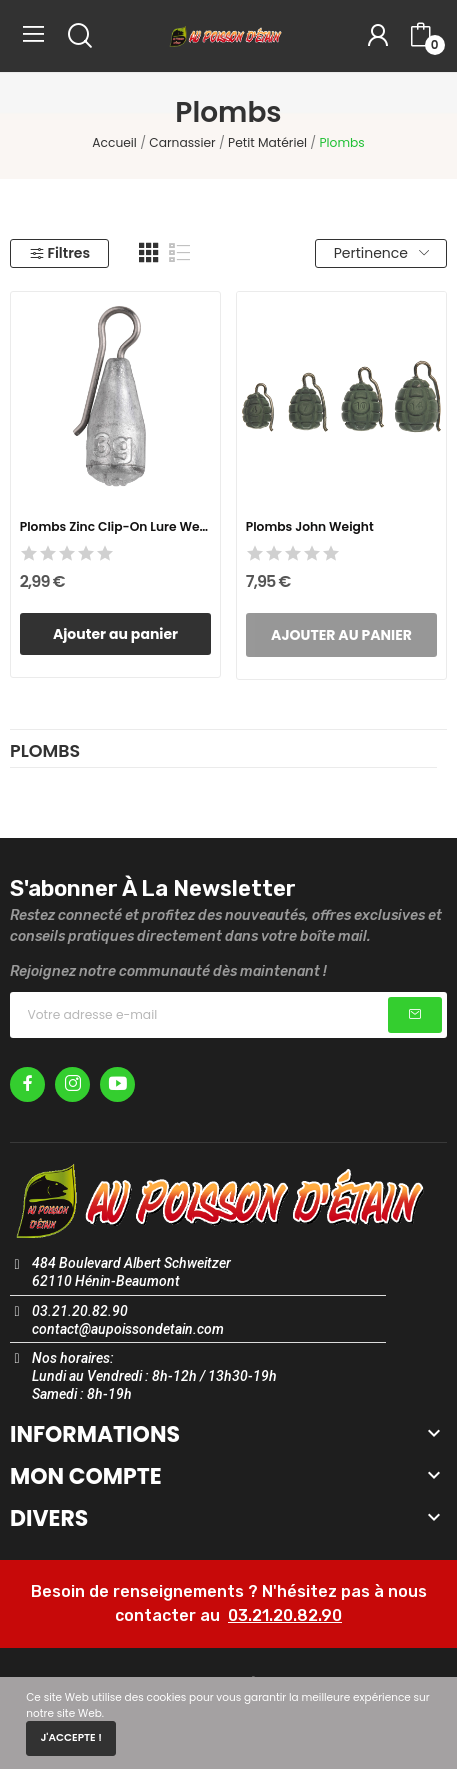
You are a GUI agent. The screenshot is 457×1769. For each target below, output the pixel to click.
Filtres (60, 253)
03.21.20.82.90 (285, 1615)
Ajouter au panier (115, 634)
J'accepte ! (71, 1737)
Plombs (45, 753)
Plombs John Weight (310, 526)
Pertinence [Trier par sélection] (381, 253)
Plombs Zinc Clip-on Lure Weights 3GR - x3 (116, 526)
